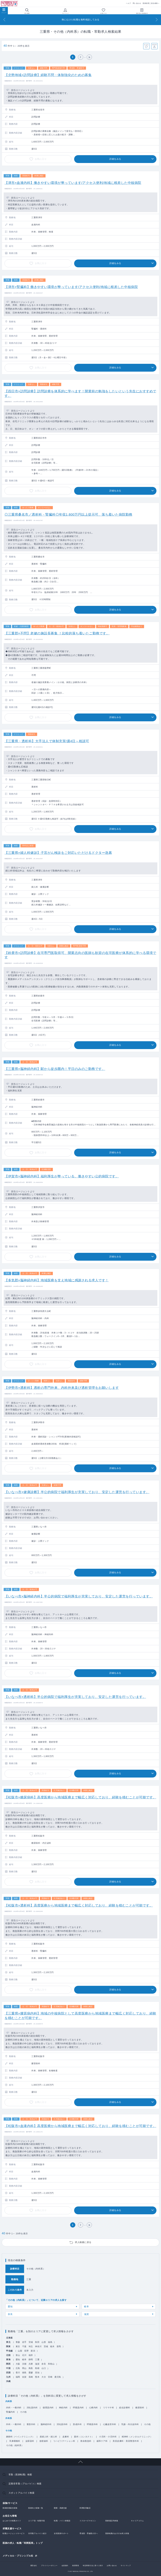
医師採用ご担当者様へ (151, 3)
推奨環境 (75, 2565)
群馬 (59, 2346)
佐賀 (24, 2377)
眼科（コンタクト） (84, 2436)
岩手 (24, 2342)
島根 (37, 2368)
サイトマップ (126, 2565)
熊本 (37, 2377)
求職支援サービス (12, 2528)
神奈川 (38, 2346)
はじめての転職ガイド (12, 2521)
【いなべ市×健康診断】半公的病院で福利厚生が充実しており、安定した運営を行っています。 (77, 1492)
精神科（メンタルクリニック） (137, 2436)
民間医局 (9, 4)
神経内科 (63, 2407)
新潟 (33, 2351)
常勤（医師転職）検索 (20, 2474)
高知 (37, 2372)
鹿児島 (57, 2377)
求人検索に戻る (83, 2242)
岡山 (24, 2368)
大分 (44, 2377)
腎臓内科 (10, 2412)
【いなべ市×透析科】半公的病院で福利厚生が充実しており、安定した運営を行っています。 (75, 1697)
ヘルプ (128, 3)
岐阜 (86, 2306)
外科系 (8, 2418)
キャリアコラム (137, 2521)
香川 (18, 2372)
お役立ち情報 (10, 2516)
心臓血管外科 (109, 2424)
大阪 (18, 2364)
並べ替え (146, 44)
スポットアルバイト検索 (22, 2493)
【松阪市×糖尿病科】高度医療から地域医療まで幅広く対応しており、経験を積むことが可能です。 (80, 1797)
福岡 (18, 2377)
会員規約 (65, 2565)
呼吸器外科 (92, 2424)
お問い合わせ (112, 2565)
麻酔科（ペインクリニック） (20, 2436)
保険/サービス (10, 2503)
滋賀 (86, 2314)
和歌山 (51, 2364)
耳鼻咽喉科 (14, 2441)
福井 (31, 2355)
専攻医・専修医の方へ (89, 2533)
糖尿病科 (139, 2407)
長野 (26, 2351)
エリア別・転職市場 (36, 2521)
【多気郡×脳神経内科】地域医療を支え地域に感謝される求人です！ (57, 1280)
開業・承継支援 (60, 2508)
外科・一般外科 (13, 2424)
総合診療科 (124, 2407)
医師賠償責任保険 (10, 2508)
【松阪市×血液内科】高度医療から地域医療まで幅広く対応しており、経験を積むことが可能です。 (80, 2126)
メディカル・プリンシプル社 (18, 2555)
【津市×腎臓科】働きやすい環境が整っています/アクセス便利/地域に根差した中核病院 (71, 287)
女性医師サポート (61, 2533)
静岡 (31, 2359)
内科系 (8, 2401)
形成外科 (77, 2424)
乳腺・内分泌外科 (130, 2424)
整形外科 (31, 2424)
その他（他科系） (15, 2445)
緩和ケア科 (102, 2441)
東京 (18, 2346)
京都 (24, 2364)
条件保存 (154, 44)
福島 (50, 2342)
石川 (24, 2355)
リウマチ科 (108, 2407)
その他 (23, 2412)
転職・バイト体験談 (62, 2521)
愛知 (10, 2306)
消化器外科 (62, 2424)
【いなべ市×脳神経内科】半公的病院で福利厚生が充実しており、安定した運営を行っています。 (79, 1596)
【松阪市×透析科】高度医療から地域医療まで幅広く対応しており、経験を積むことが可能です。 (79, 1905)
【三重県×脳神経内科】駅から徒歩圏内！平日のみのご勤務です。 (55, 1069)
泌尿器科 (29, 2441)
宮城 (31, 2342)
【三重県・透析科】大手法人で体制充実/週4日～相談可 (47, 741)
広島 (18, 2368)
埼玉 (31, 2346)
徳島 (24, 2372)
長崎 (31, 2377)
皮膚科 (65, 2436)
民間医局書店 (85, 2508)
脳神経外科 (46, 2424)
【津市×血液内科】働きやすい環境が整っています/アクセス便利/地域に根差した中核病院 (73, 183)
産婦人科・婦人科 (48, 2436)
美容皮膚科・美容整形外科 (126, 2441)
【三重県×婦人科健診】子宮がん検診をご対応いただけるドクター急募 (58, 853)
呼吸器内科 (78, 2407)
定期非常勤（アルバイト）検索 (25, 2483)
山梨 (20, 2351)
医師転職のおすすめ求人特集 (117, 2533)
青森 (18, 2342)
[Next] (156, 19)
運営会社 (33, 2565)
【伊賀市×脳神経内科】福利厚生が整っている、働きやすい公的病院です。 (62, 1176)
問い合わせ (137, 3)
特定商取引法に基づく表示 (93, 2565)
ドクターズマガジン (88, 2521)
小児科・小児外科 (108, 2436)
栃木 (52, 2346)
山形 (44, 2342)
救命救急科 (85, 2441)
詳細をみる (115, 159)
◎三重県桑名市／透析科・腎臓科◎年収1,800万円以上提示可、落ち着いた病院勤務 (68, 514)
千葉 (24, 2346)
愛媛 (31, 2372)
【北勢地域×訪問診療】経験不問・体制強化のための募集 (48, 75)
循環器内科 (48, 2407)
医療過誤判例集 (111, 2521)
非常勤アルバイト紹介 (37, 2533)
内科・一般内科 (13, 2407)
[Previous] (4, 19)
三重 (37, 2359)
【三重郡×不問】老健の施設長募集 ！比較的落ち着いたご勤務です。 (57, 633)
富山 (18, 2355)
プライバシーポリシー (49, 2565)
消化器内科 (32, 2407)
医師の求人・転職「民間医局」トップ (23, 2543)
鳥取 (31, 2368)
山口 (44, 2368)
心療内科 (93, 2407)
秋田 (37, 2342)
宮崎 (50, 2377)
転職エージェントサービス (14, 2533)
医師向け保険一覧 (35, 2508)
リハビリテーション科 (64, 2441)
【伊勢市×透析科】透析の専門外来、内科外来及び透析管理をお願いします (62, 1388)
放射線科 (43, 2441)
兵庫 (31, 2364)
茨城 (46, 2346)
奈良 (10, 2314)
